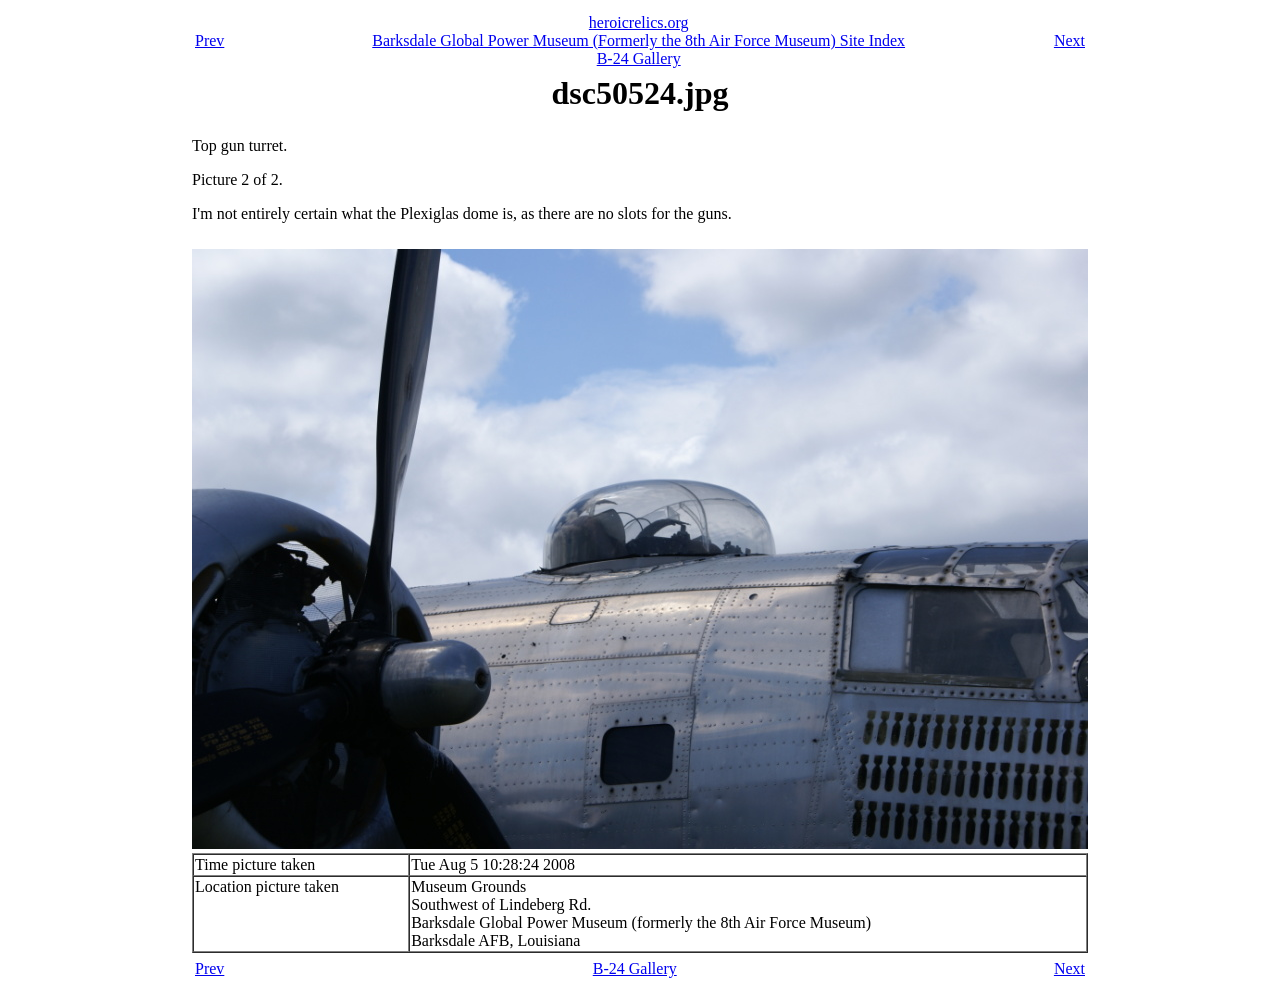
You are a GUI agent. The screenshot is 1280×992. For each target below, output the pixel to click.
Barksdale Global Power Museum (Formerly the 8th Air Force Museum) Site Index (638, 40)
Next (1069, 40)
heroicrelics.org (639, 22)
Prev (209, 40)
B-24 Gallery (639, 58)
